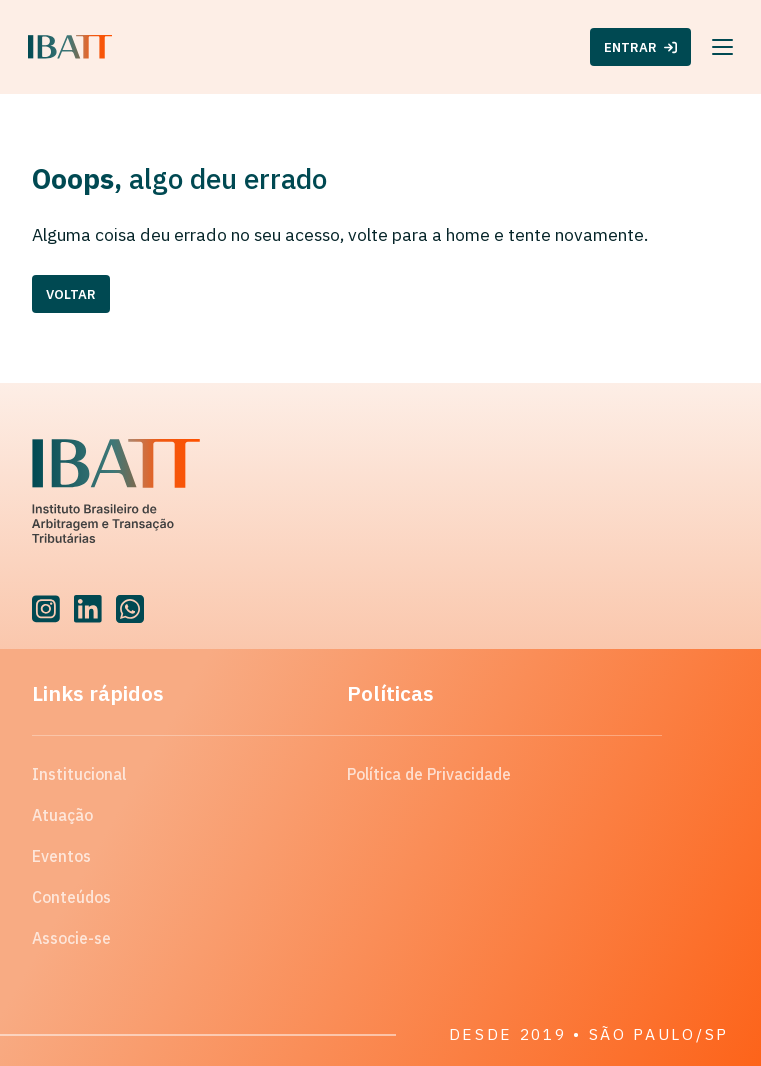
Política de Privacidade (429, 774)
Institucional (79, 774)
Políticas (390, 693)
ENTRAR (640, 47)
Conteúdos (71, 897)
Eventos (61, 856)
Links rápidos (98, 693)
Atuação (62, 815)
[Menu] (722, 47)
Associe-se (71, 938)
